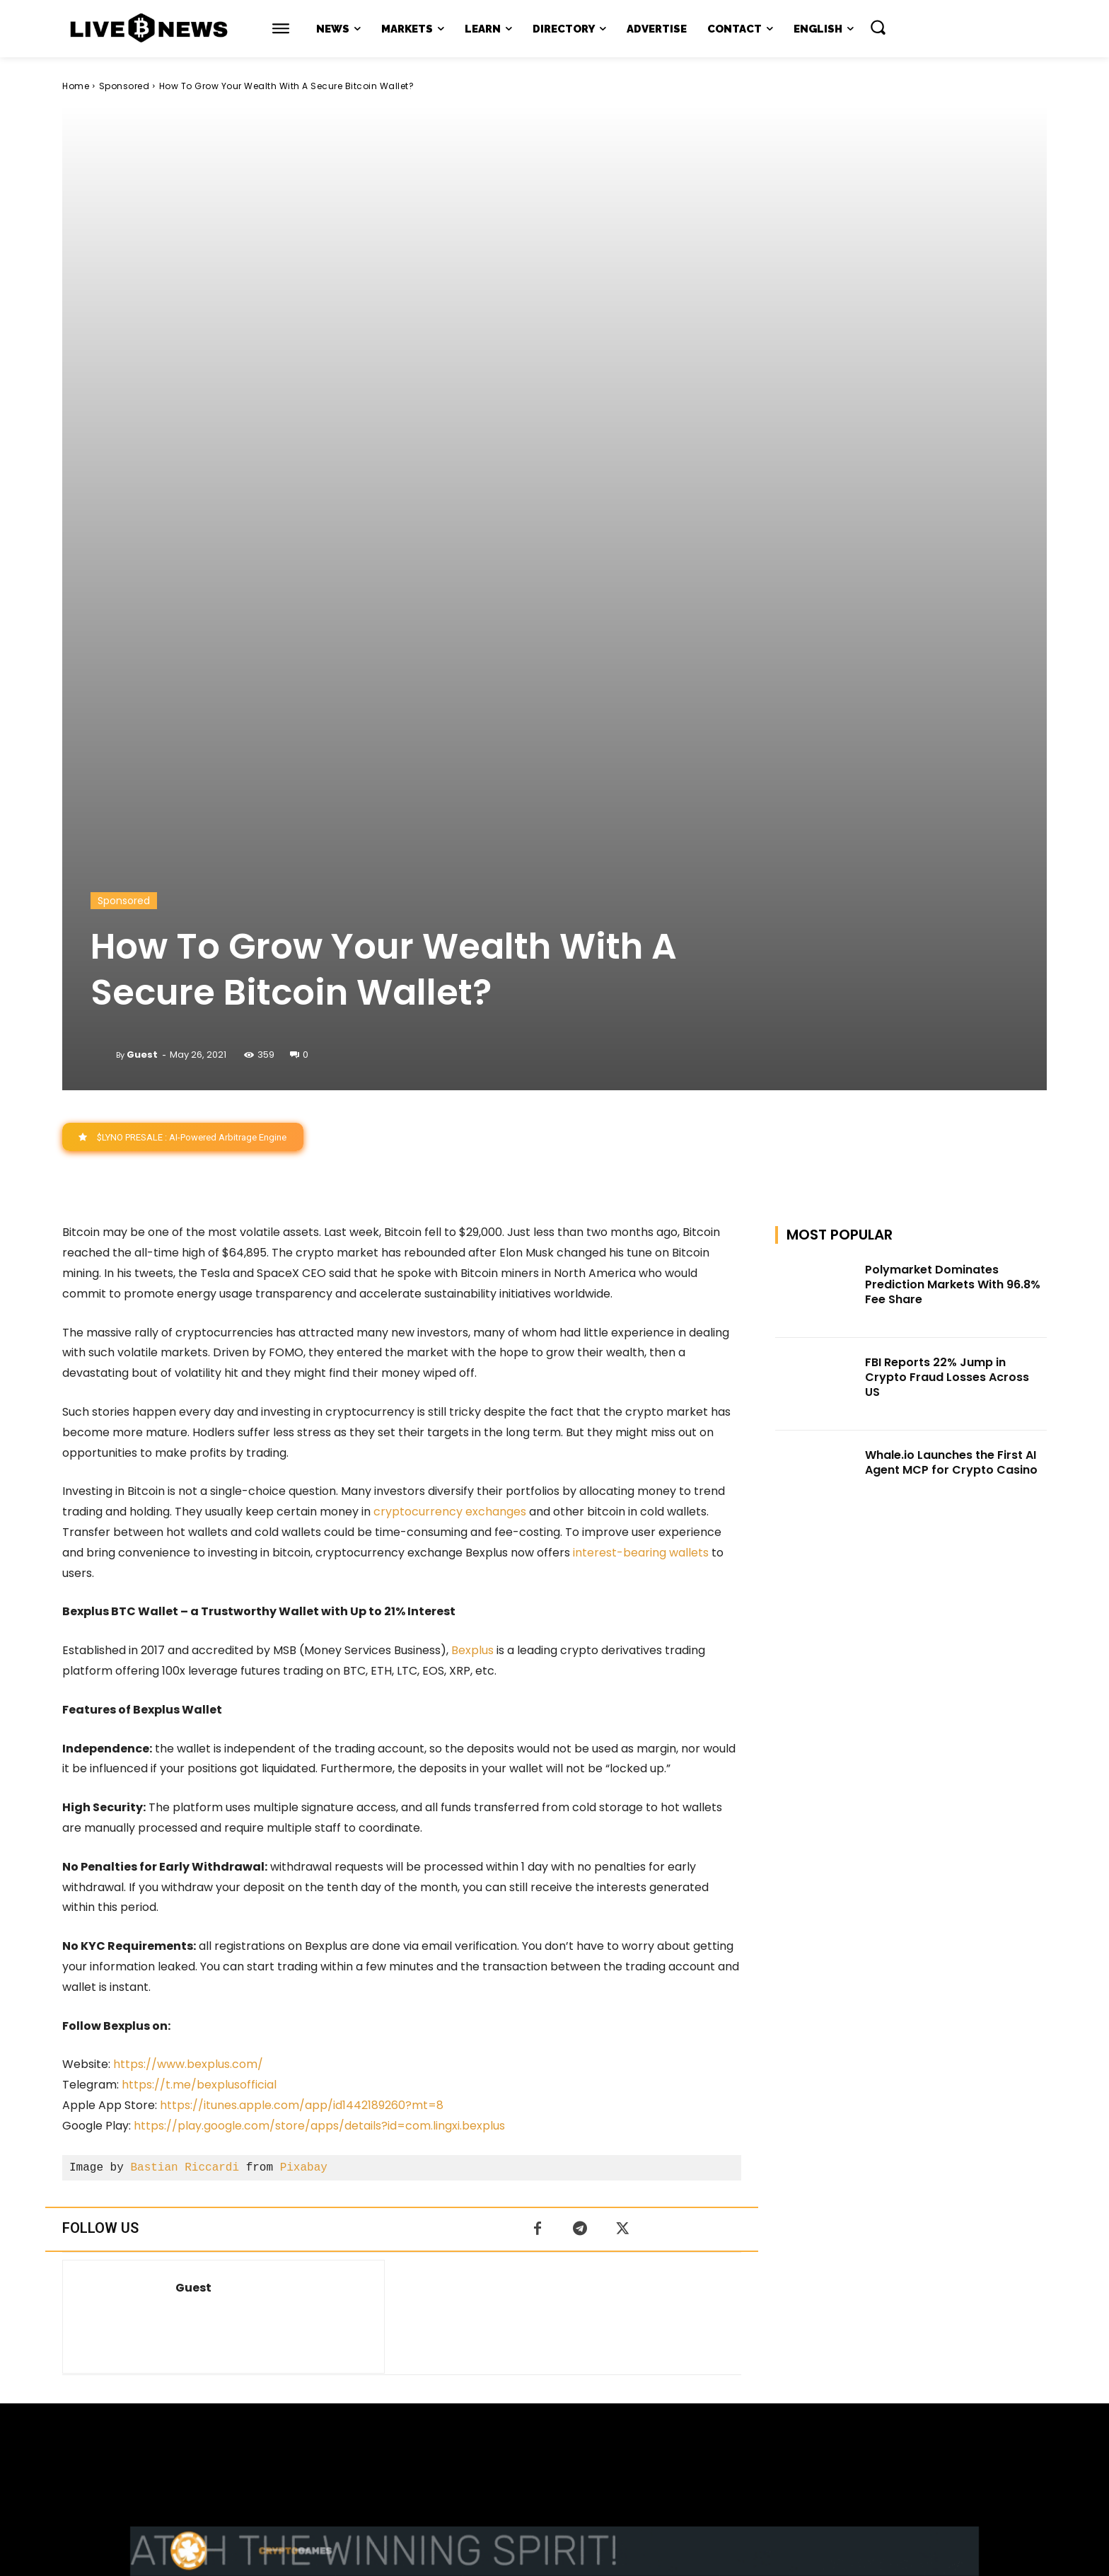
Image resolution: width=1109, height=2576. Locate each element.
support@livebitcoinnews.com (581, 2428)
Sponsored (124, 86)
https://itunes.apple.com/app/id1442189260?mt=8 (301, 1676)
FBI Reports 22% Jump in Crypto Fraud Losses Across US (947, 948)
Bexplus (472, 1221)
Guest (142, 624)
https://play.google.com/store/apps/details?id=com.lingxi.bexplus (319, 1695)
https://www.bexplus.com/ (188, 1635)
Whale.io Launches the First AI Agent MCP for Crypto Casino (951, 1032)
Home (75, 86)
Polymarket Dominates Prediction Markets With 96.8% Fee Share (952, 855)
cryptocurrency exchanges (449, 1082)
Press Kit (596, 2442)
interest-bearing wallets (639, 1122)
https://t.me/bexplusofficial (199, 1655)
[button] (877, 26)
